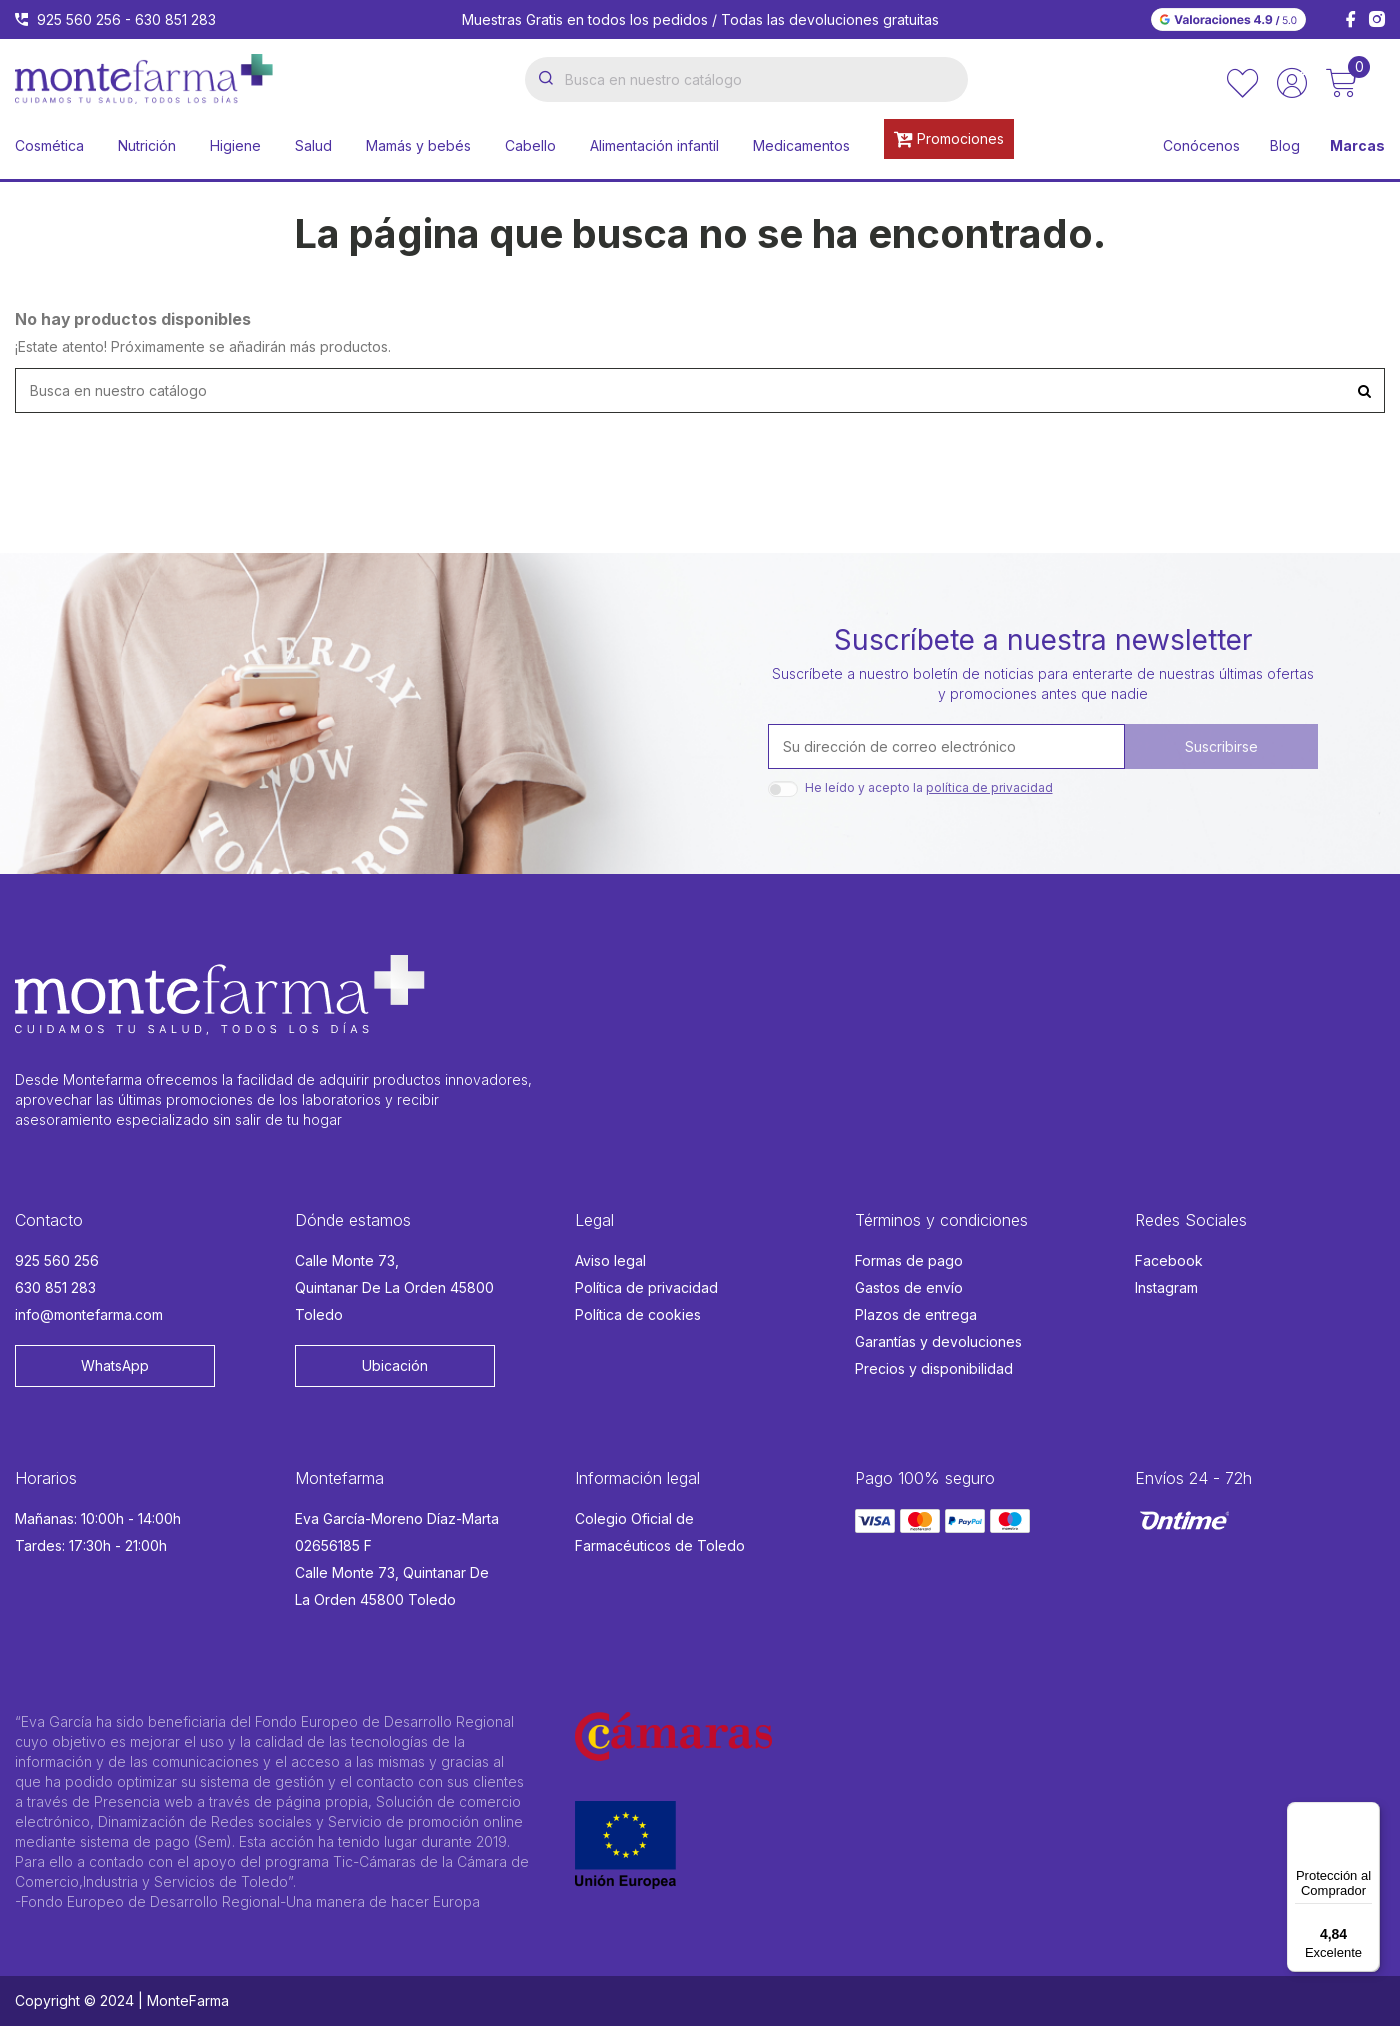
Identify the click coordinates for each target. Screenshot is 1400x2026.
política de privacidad (989, 787)
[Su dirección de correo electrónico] (946, 746)
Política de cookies (638, 1314)
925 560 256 (79, 19)
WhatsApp (115, 1365)
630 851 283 (175, 19)
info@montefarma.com (89, 1314)
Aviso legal (610, 1260)
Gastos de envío (909, 1287)
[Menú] (1368, 1814)
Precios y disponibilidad (934, 1368)
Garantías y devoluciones (938, 1341)
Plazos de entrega (916, 1314)
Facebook (1169, 1260)
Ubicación (395, 1365)
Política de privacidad (646, 1287)
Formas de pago (909, 1260)
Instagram (1166, 1287)
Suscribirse (1221, 746)
